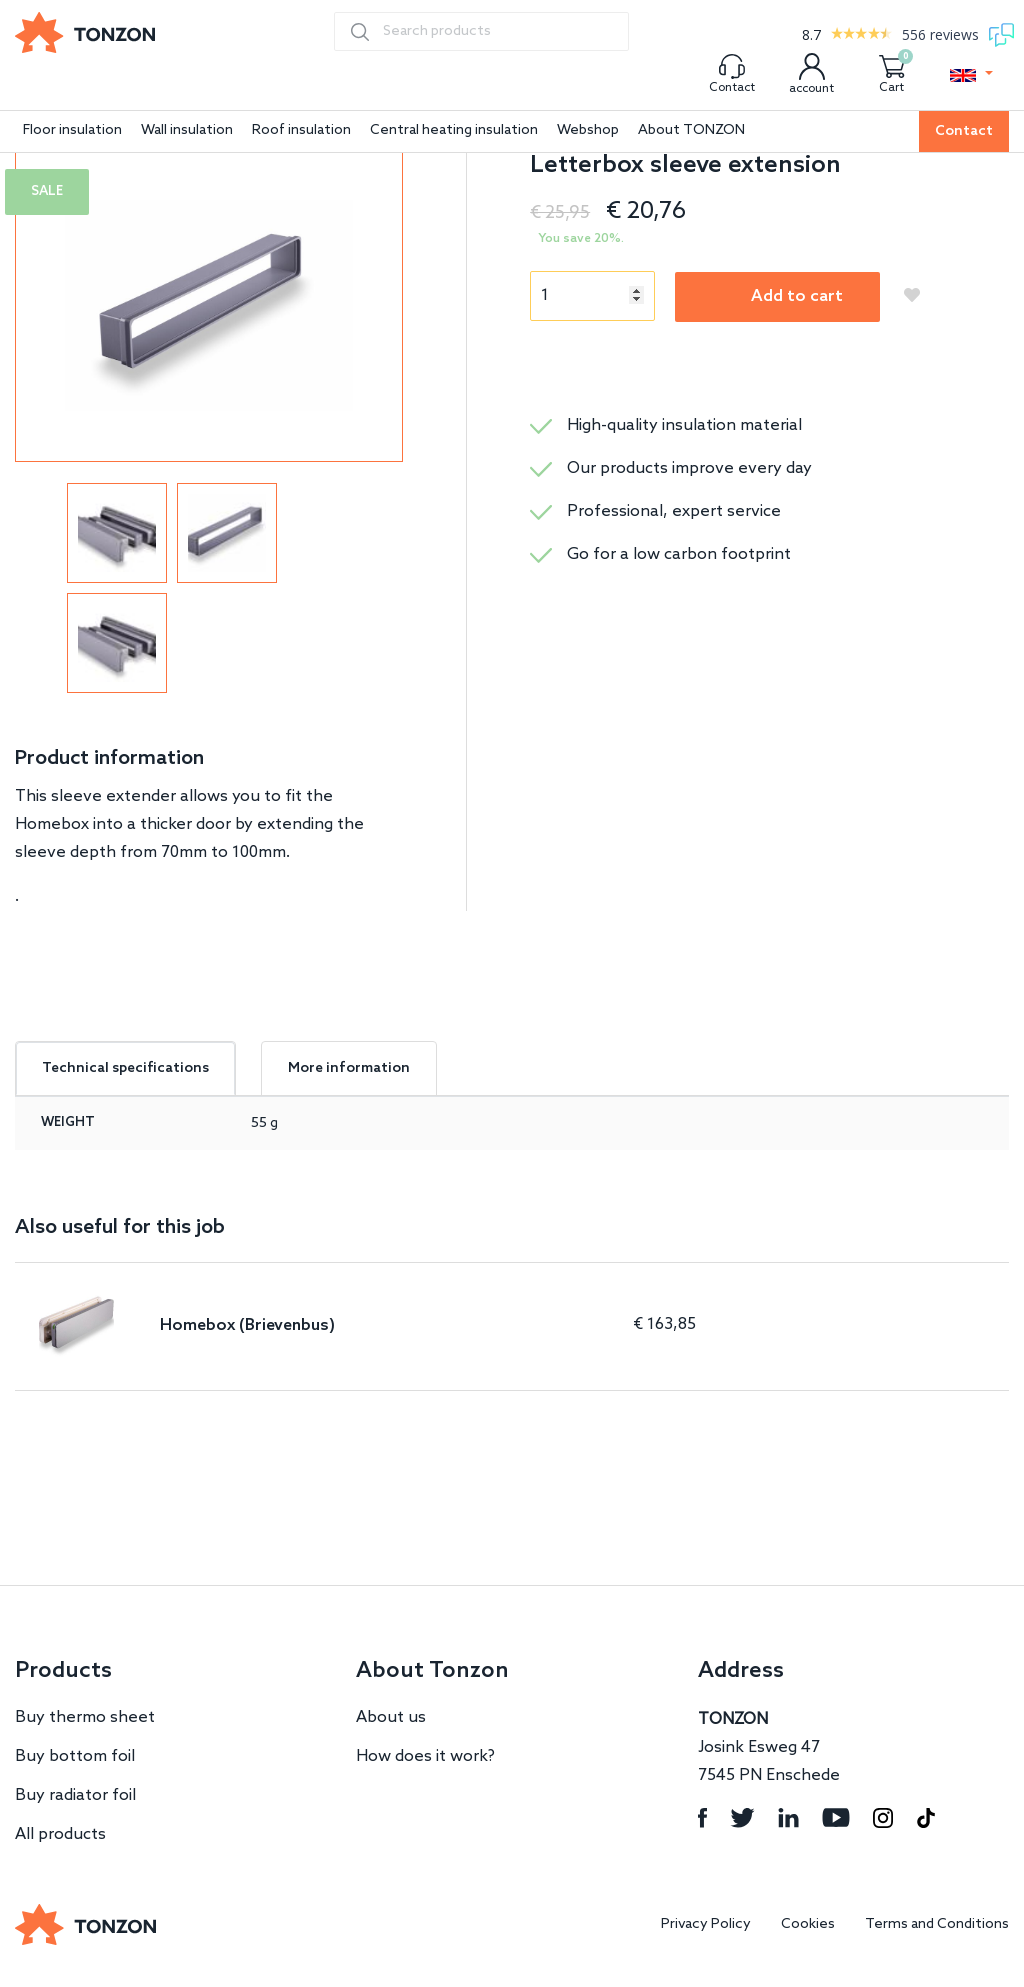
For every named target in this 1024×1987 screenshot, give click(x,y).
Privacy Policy (706, 1924)
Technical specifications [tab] (125, 1068)
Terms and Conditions (937, 1924)
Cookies (808, 1924)
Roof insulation (301, 130)
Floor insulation (72, 130)
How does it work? (425, 1756)
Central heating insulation (454, 130)
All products (60, 1834)
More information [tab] (349, 1068)
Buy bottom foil (75, 1756)
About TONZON (691, 130)
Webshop (588, 130)
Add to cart (797, 296)
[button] (971, 76)
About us (391, 1717)
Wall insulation (187, 130)
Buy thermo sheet (85, 1717)
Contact (964, 131)
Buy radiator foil (75, 1795)
